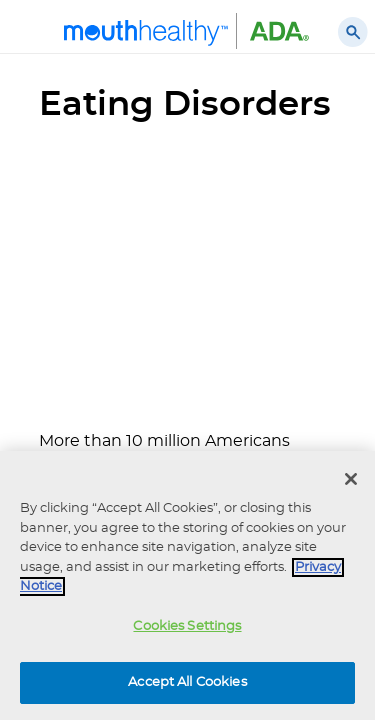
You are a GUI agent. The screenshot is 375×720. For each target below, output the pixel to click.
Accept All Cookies (187, 682)
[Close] (351, 479)
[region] (187, 585)
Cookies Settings (187, 626)
